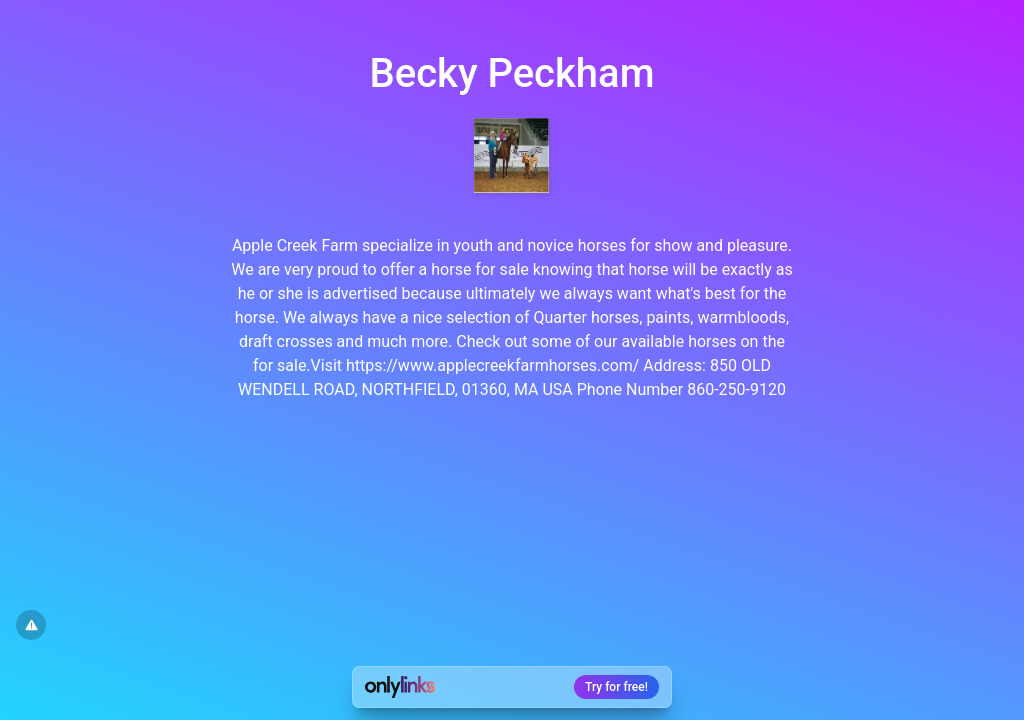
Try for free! (616, 687)
